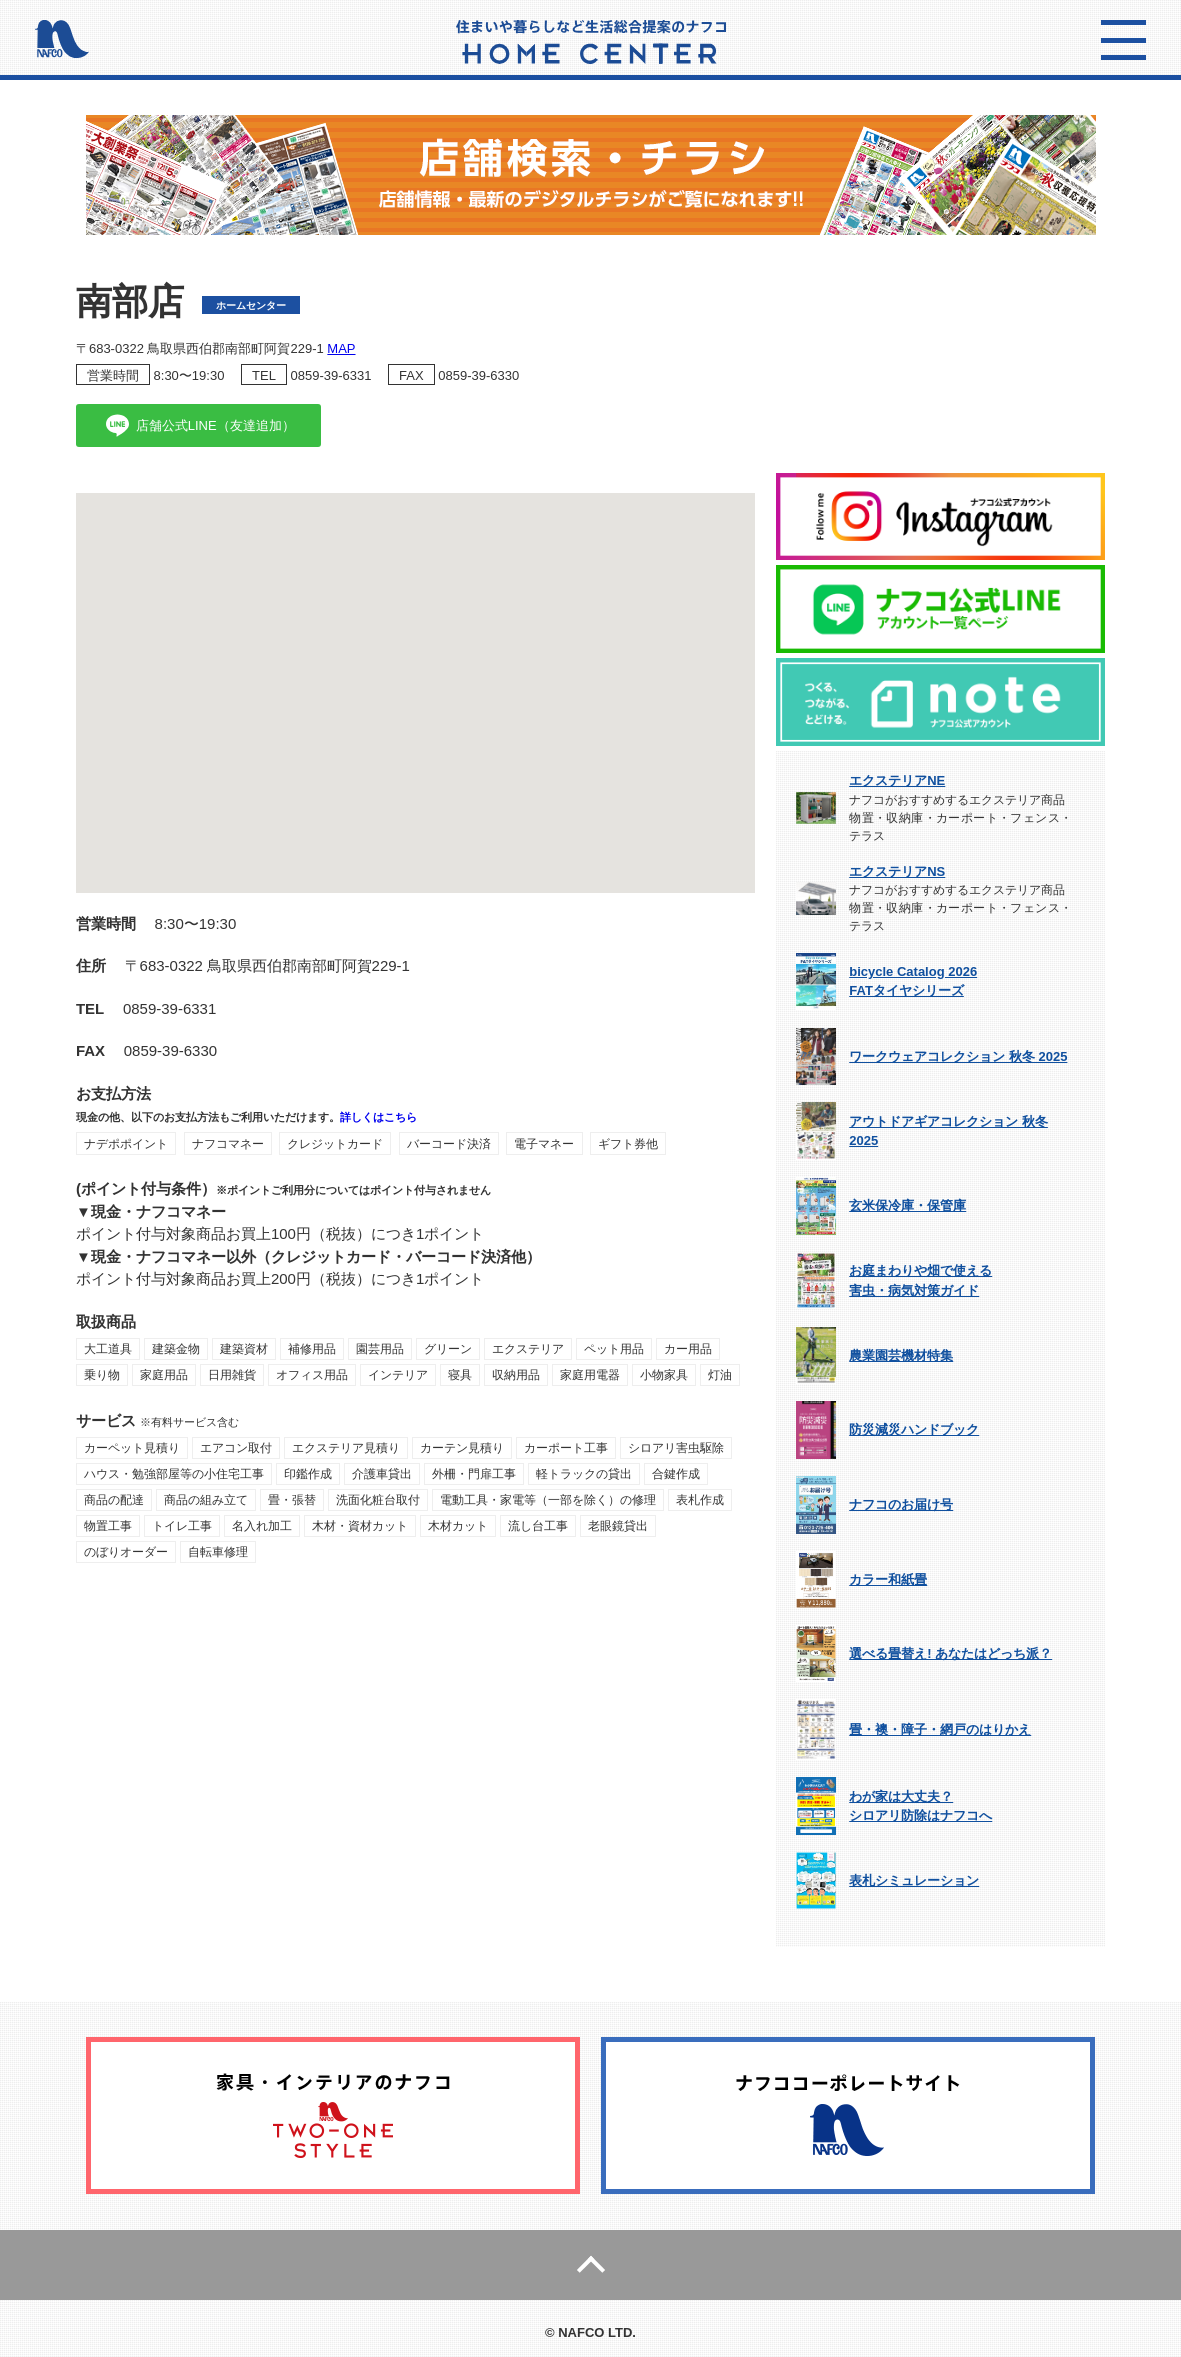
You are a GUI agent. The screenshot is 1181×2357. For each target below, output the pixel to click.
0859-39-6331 (330, 375)
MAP (341, 348)
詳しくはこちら (378, 1117)
